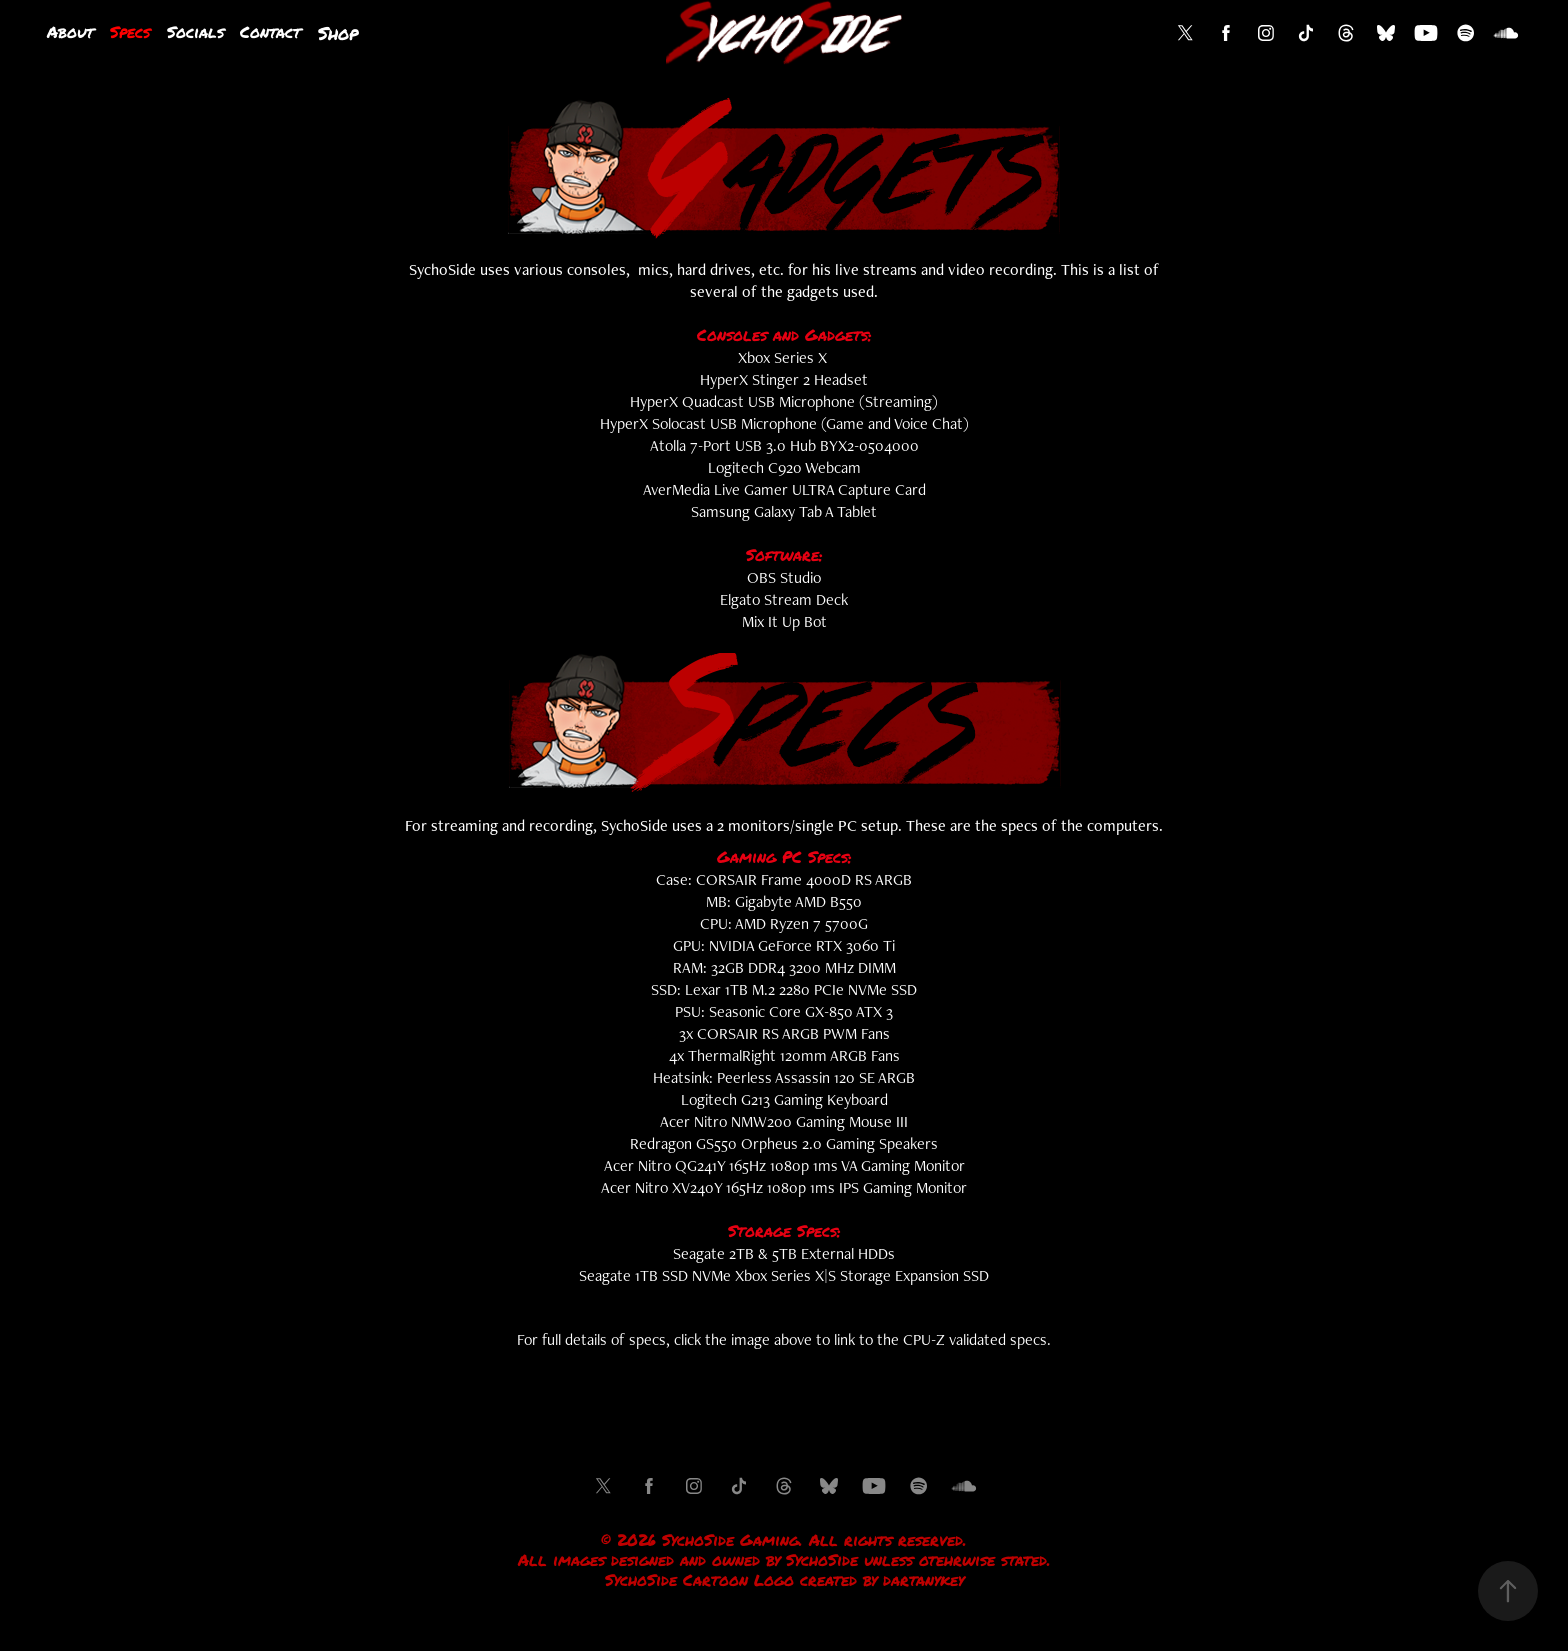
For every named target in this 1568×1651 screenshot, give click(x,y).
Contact (270, 31)
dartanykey (923, 1580)
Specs (130, 31)
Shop (338, 33)
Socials (195, 31)
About (70, 31)
